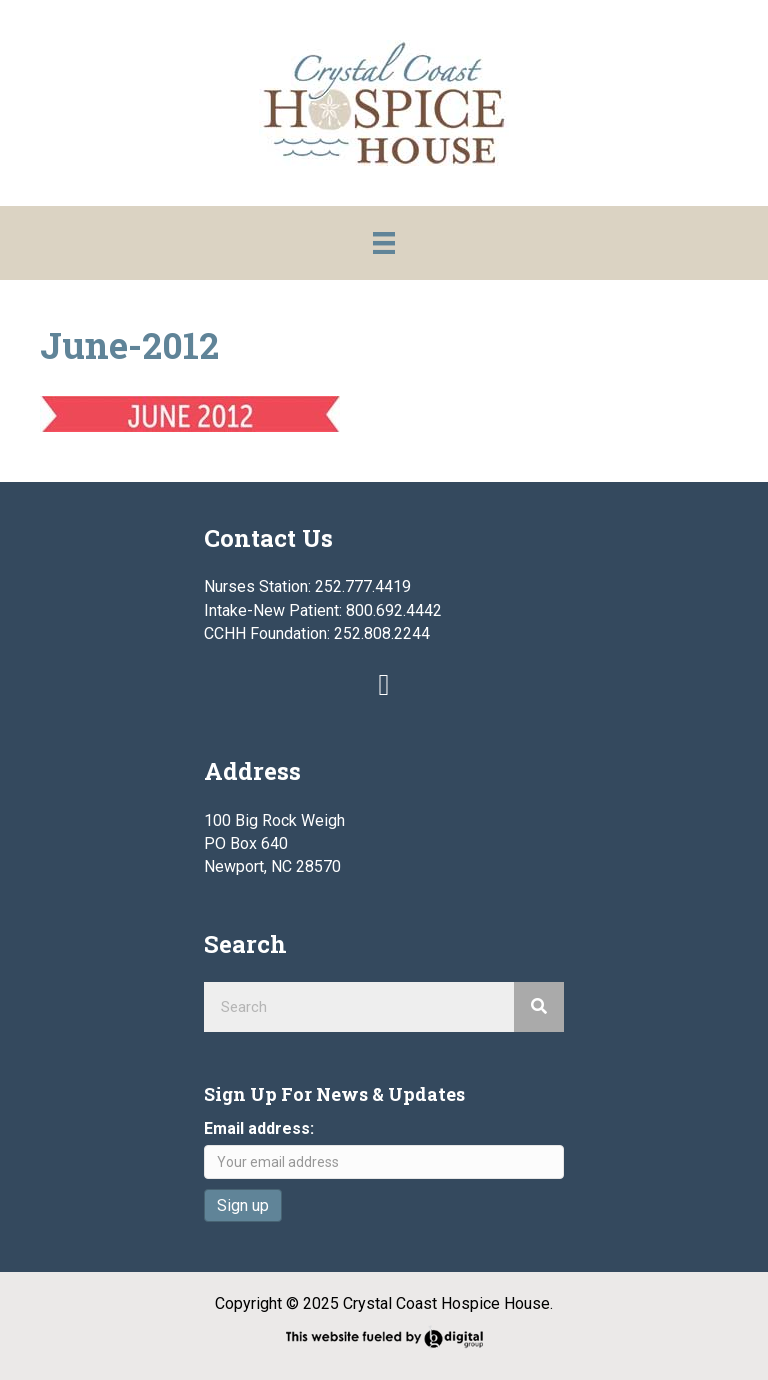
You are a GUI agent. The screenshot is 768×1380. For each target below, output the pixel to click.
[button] (384, 685)
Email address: (259, 1128)
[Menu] (384, 243)
